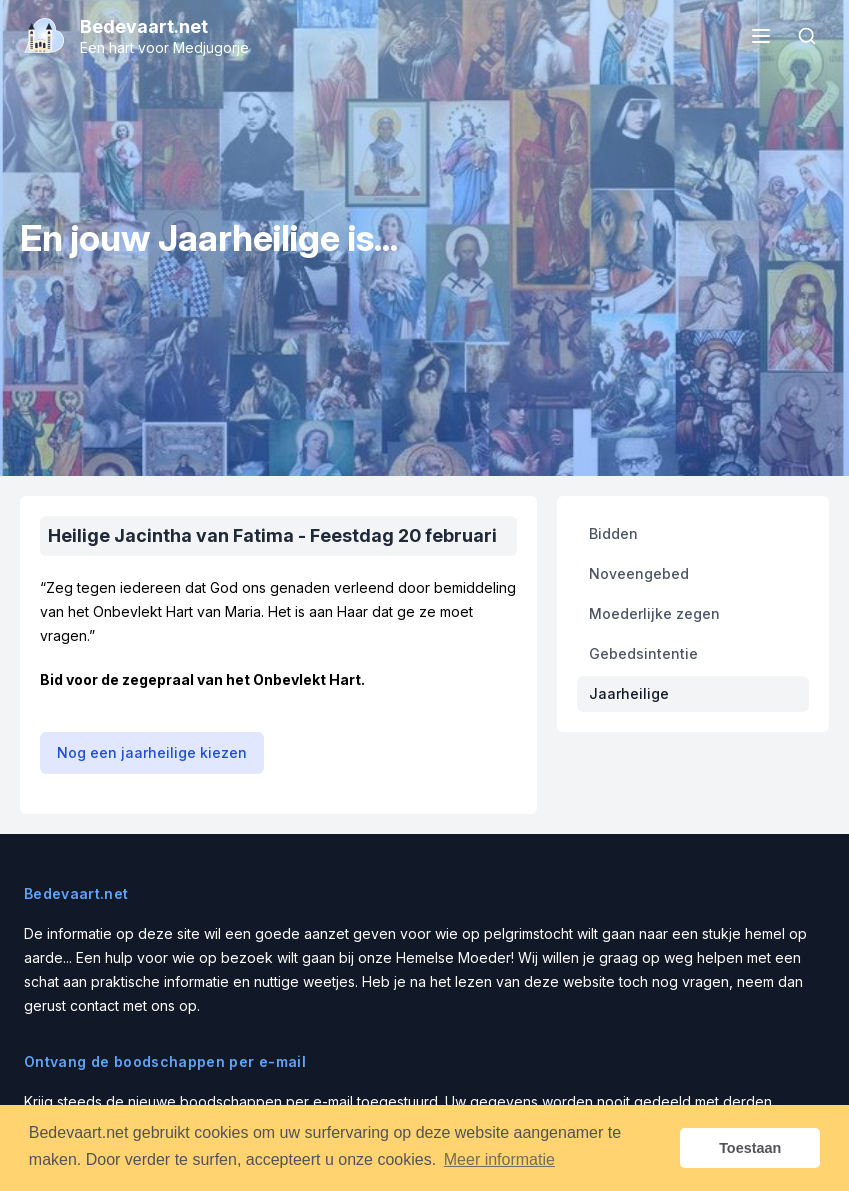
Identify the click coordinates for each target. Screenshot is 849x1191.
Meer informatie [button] (499, 1159)
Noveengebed (639, 573)
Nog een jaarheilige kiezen (152, 752)
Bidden (613, 533)
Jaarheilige (629, 693)
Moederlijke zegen (654, 613)
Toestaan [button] (750, 1148)
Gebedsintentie (643, 653)
